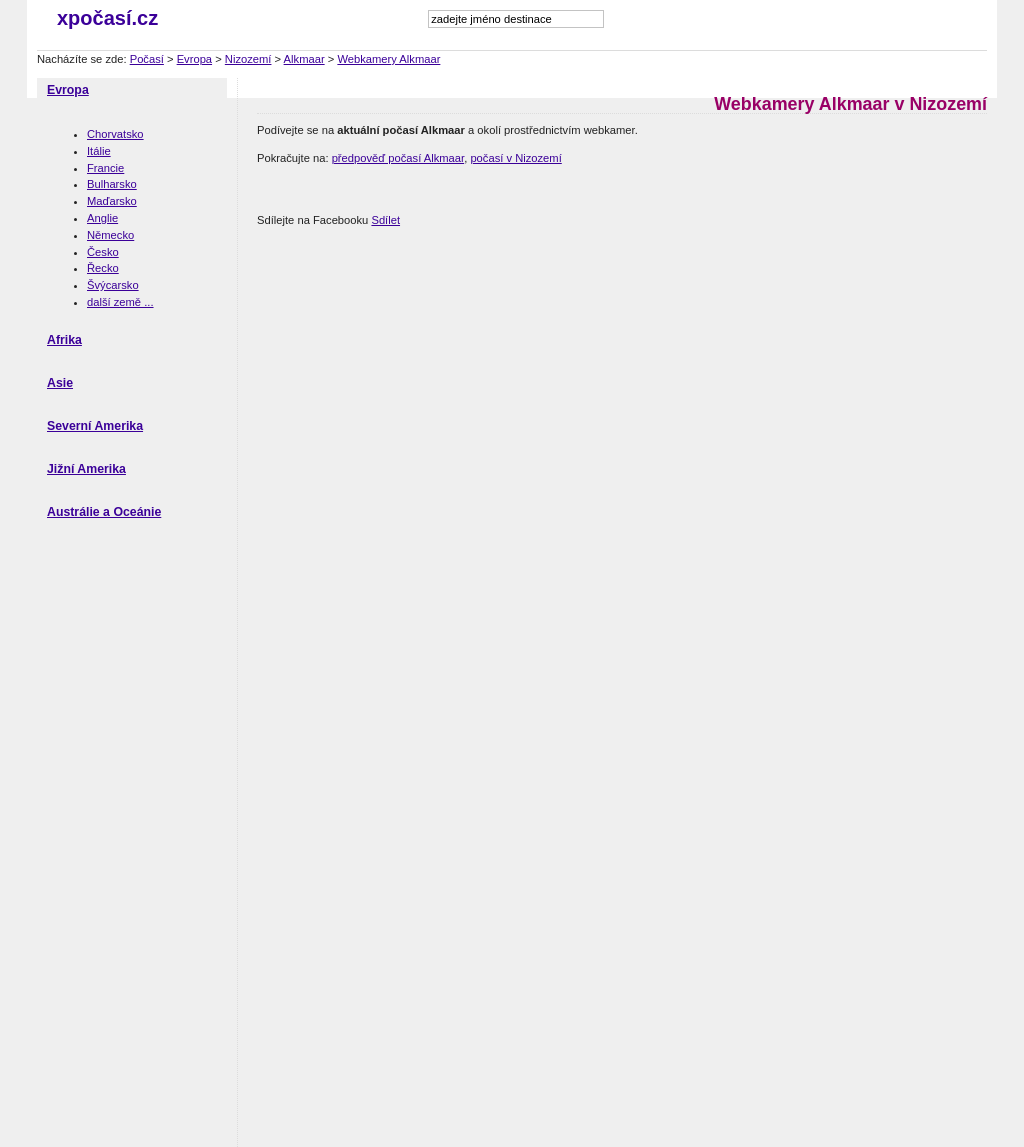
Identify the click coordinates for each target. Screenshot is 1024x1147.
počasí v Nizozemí (515, 158)
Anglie (102, 218)
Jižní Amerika (86, 469)
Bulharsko (112, 184)
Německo (110, 235)
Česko (103, 252)
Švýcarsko (113, 285)
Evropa (194, 59)
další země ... (120, 302)
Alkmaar (304, 59)
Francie (105, 168)
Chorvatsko (115, 134)
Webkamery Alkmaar (388, 59)
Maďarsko (112, 201)
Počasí (147, 59)
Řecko (103, 268)
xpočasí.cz (107, 18)
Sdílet (385, 220)
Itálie (99, 151)
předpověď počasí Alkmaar (398, 158)
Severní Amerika (95, 426)
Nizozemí (248, 59)
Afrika (64, 340)
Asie (60, 383)
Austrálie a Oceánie (104, 512)
